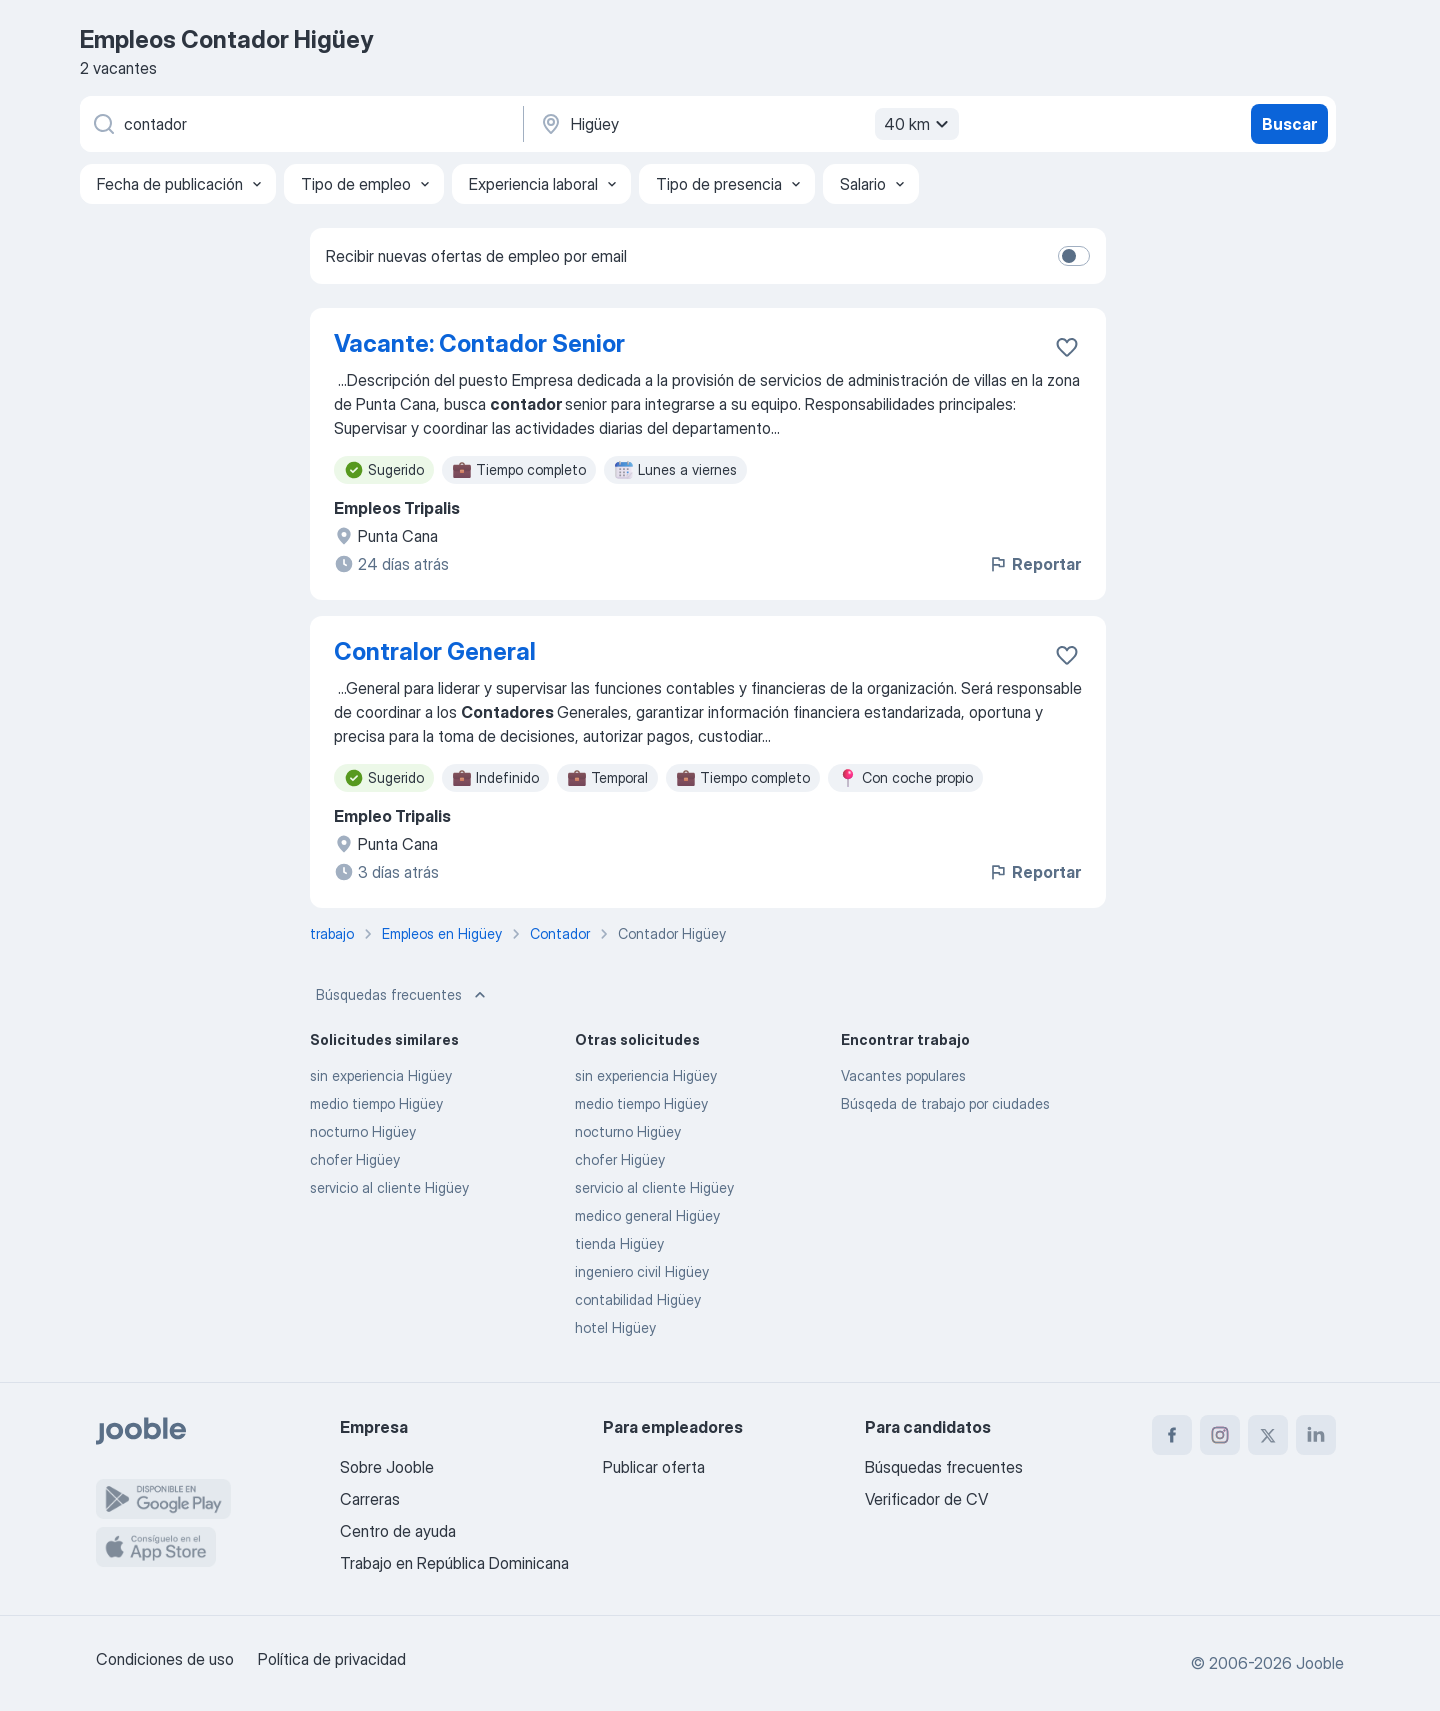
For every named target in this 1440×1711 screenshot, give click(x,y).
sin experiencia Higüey (381, 1075)
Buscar (1289, 124)
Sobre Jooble (387, 1467)
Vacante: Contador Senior (479, 343)
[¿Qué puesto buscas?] (300, 124)
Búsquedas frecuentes (403, 995)
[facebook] (1172, 1435)
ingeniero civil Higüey (642, 1271)
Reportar (1034, 564)
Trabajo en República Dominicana (454, 1563)
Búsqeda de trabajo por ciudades (945, 1103)
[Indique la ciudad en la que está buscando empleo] (747, 124)
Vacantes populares (903, 1075)
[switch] (1074, 256)
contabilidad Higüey (638, 1299)
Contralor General (435, 651)
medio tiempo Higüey (376, 1103)
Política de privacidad (332, 1659)
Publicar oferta (654, 1467)
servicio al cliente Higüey (389, 1187)
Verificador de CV (926, 1499)
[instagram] (1220, 1435)
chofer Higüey (355, 1159)
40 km (919, 124)
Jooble (1320, 1663)
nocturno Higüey (363, 1131)
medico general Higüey (647, 1215)
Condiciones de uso (165, 1659)
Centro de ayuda (398, 1531)
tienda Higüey (619, 1243)
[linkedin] (1316, 1435)
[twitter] (1268, 1435)
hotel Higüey (615, 1327)
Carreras (370, 1499)
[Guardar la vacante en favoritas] (1067, 347)
